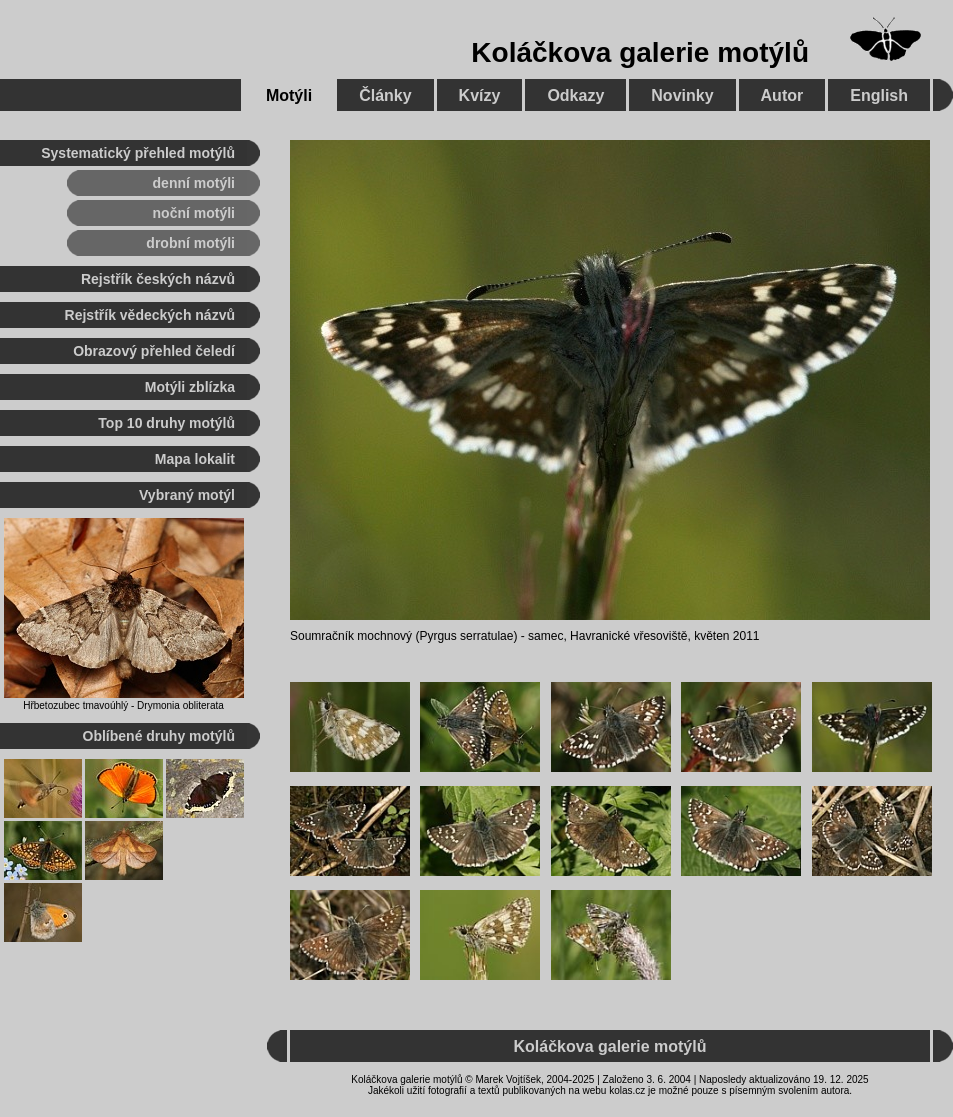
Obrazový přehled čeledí (154, 351)
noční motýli (194, 213)
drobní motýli (190, 243)
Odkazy (575, 95)
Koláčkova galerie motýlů (640, 52)
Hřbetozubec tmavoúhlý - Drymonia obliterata (123, 705)
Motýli (289, 95)
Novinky (682, 95)
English (879, 95)
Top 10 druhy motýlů (166, 423)
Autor (782, 95)
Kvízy (480, 95)
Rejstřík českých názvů (158, 279)
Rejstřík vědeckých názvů (150, 315)
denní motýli (194, 183)
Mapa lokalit (195, 459)
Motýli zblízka (190, 387)
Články (385, 95)
